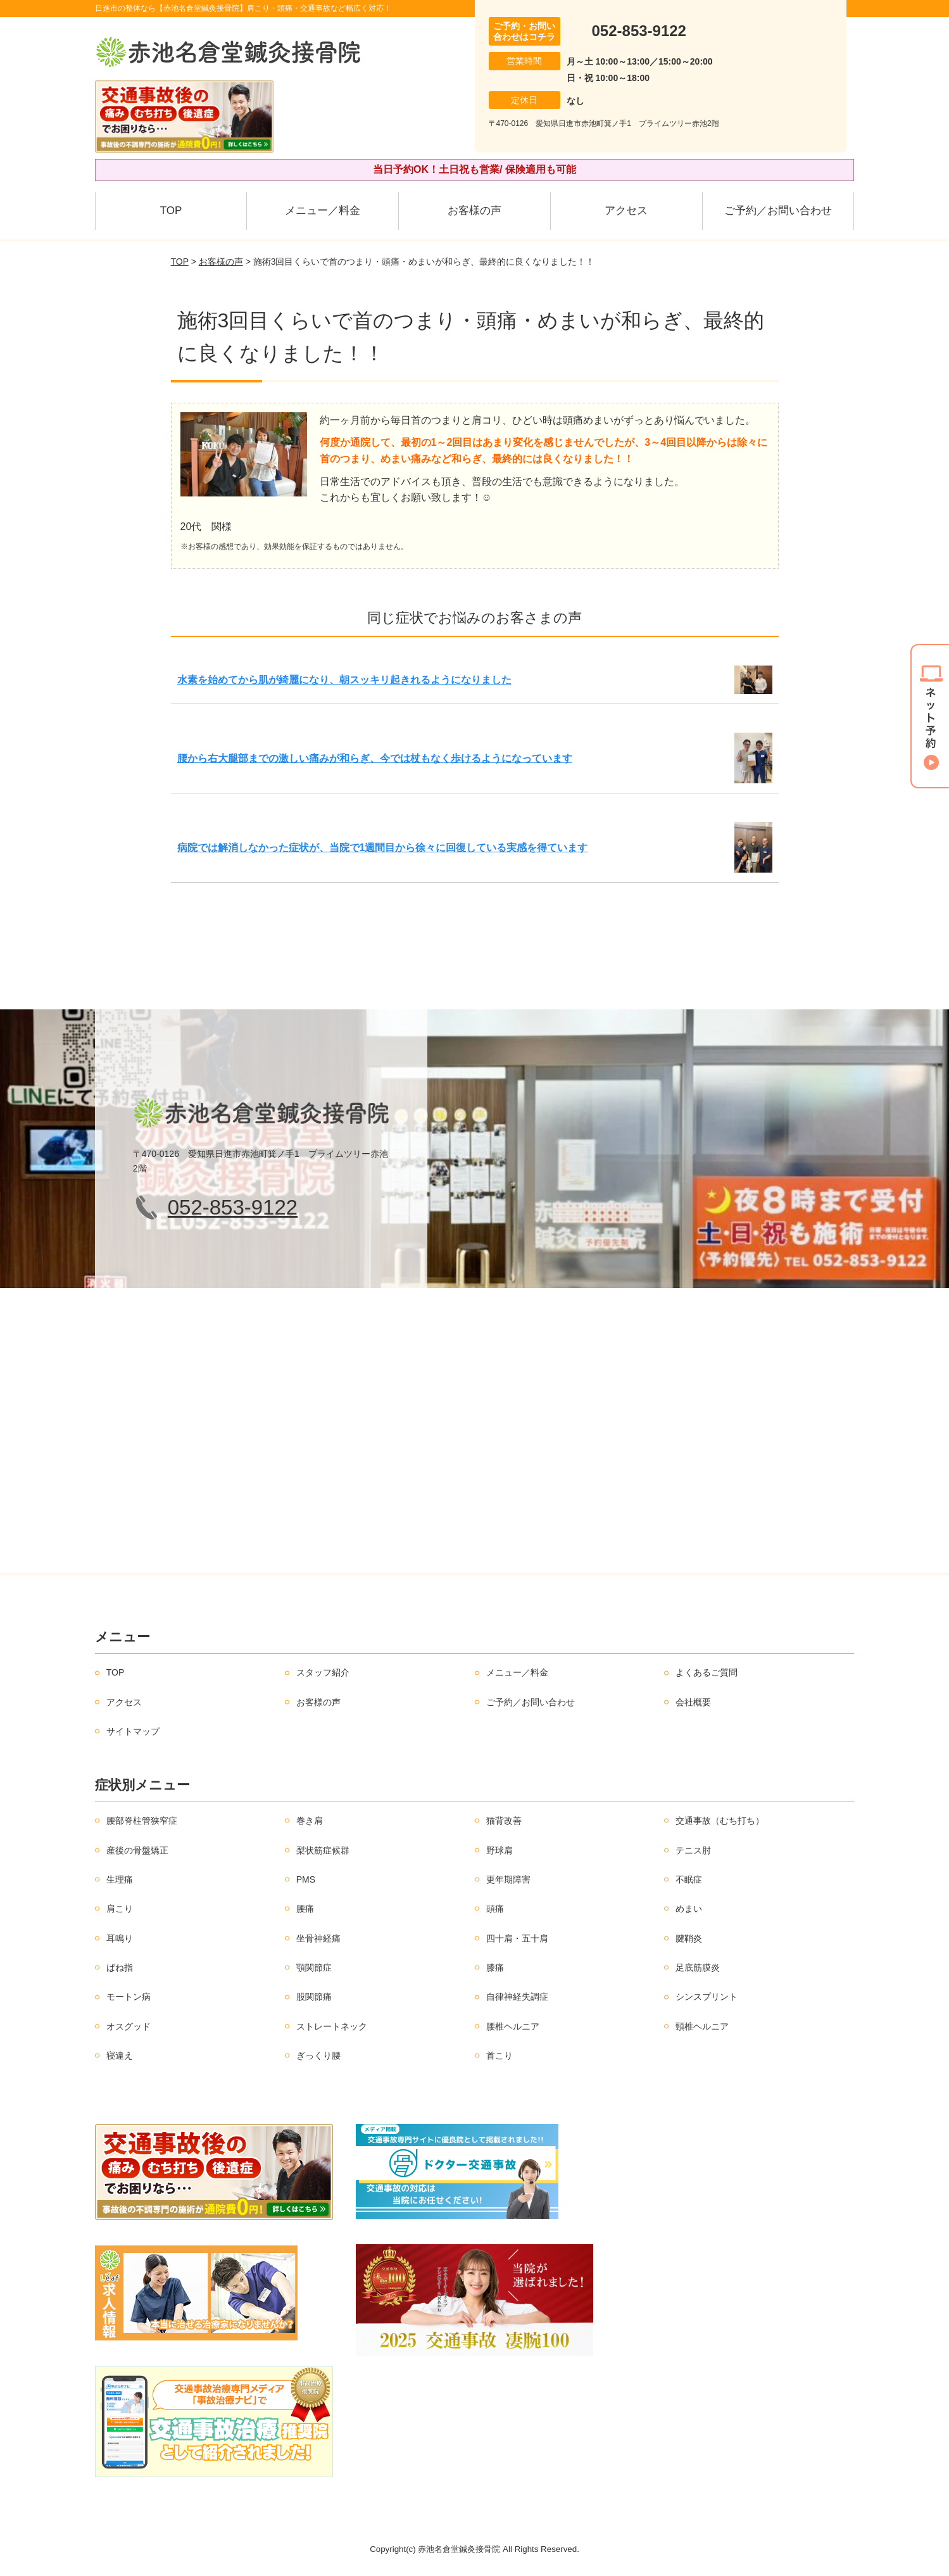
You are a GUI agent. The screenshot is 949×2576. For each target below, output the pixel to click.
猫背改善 (504, 1820)
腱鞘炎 (689, 1938)
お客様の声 (474, 211)
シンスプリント (707, 1997)
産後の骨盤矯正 (137, 1850)
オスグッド (128, 2026)
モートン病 (128, 1997)
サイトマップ (133, 1731)
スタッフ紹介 (322, 1672)
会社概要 (693, 1702)
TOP (171, 211)
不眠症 (689, 1879)
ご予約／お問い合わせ (778, 211)
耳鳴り (119, 1938)
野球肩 (499, 1850)
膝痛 (495, 1967)
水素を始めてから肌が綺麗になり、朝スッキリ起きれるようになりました (344, 679)
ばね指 (119, 1967)
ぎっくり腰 (318, 2055)
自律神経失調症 (517, 1997)
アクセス (626, 211)
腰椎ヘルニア (512, 2026)
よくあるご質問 (707, 1672)
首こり (499, 2055)
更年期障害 (508, 1879)
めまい (689, 1909)
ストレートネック (331, 2026)
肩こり (119, 1909)
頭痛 (495, 1909)
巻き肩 (309, 1820)
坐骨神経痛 (318, 1938)
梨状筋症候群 (322, 1850)
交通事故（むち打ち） (720, 1820)
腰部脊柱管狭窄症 (141, 1820)
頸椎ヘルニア (702, 2026)
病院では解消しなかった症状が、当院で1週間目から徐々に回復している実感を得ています (382, 847)
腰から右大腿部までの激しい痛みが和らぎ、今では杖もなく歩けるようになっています (374, 758)
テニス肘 (693, 1850)
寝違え (119, 2055)
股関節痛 (314, 1997)
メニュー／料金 (322, 211)
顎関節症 (314, 1967)
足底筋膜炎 (698, 1967)
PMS (305, 1879)
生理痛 (119, 1879)
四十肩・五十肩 (517, 1938)
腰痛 (305, 1909)
